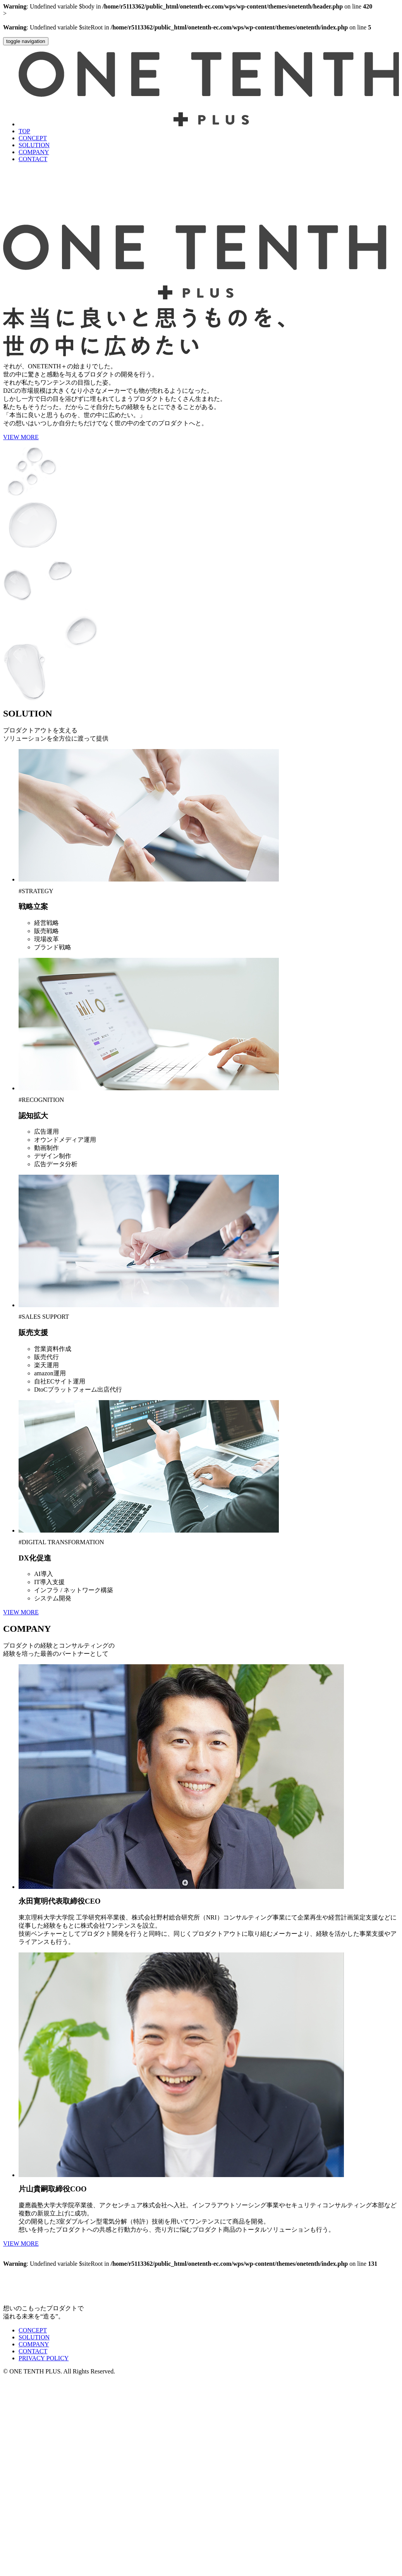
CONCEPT (33, 138)
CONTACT (33, 159)
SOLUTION (34, 145)
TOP (24, 131)
